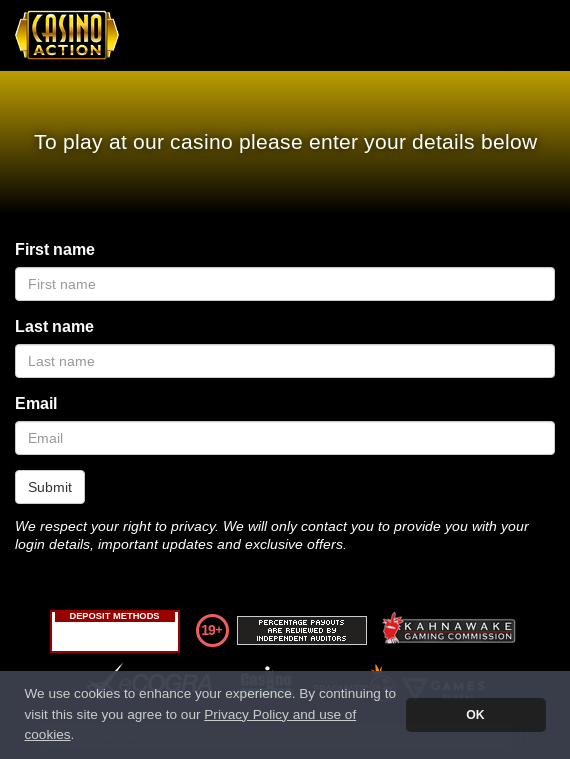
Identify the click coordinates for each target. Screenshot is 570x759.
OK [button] (475, 715)
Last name (54, 326)
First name (55, 249)
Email (36, 403)
